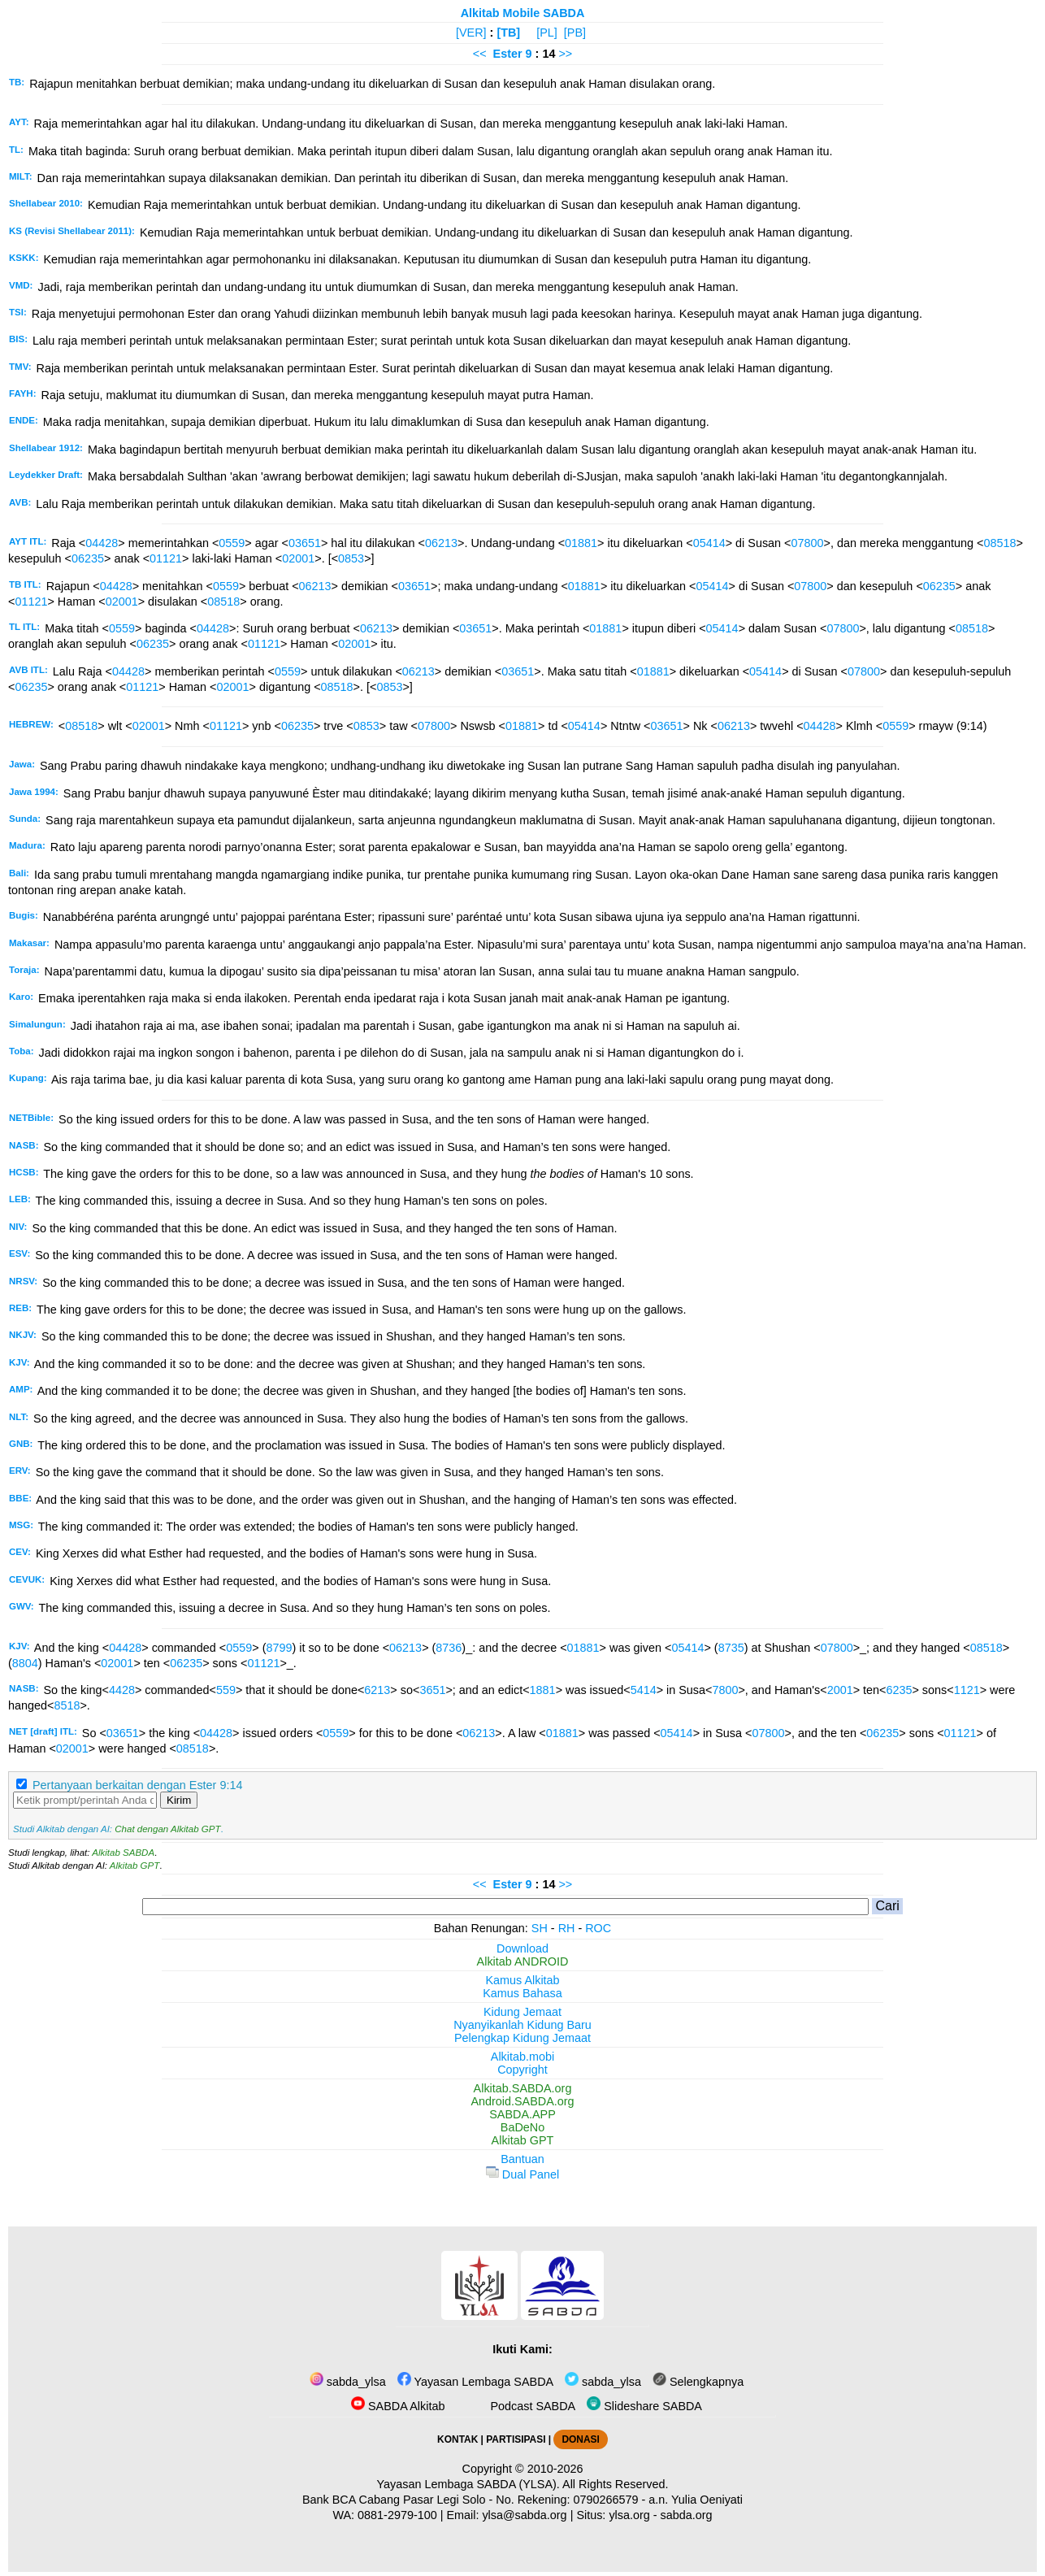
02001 (298, 558)
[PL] (546, 32)
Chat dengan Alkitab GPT (167, 1829)
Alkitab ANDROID (523, 1961)
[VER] (471, 32)
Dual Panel (522, 2174)
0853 (351, 558)
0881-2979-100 (397, 2515)
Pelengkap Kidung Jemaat (522, 2037)
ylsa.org (629, 2515)
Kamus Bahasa (522, 1993)
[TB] (508, 32)
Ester (507, 53)
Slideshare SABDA (644, 2406)
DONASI (580, 2439)
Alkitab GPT (134, 1865)
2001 (840, 1689)
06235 (88, 558)
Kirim (179, 1800)
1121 (967, 1689)
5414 (644, 1689)
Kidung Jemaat (522, 2011)
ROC (598, 1928)
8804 (25, 1663)
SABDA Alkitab (397, 2406)
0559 (232, 543)
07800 (807, 543)
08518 (999, 543)
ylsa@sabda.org (524, 2515)
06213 (441, 543)
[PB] (575, 32)
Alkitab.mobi (522, 2056)
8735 (731, 1647)
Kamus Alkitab (522, 1980)
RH (566, 1928)
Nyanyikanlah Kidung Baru (522, 2024)
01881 (581, 543)
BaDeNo (522, 2127)
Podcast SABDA (522, 2406)
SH (539, 1928)
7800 (725, 1689)
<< (480, 53)
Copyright (522, 2069)
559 (226, 1689)
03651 (304, 543)
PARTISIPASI (515, 2439)
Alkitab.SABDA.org (523, 2088)
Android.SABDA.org (522, 2101)
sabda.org (687, 2515)
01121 (166, 558)
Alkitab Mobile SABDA (523, 13)
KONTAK (457, 2439)
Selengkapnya (698, 2381)
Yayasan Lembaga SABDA (475, 2381)
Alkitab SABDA (123, 1852)
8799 (279, 1647)
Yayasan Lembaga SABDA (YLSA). (468, 2484)
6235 (899, 1689)
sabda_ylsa (348, 2381)
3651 (432, 1689)
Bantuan (522, 2158)
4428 (122, 1689)
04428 (101, 543)
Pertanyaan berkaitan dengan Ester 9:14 (137, 1785)
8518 (67, 1705)
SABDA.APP (522, 2114)
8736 (449, 1647)
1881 (543, 1689)
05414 (709, 543)
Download (522, 1948)
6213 (377, 1689)
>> (565, 53)
